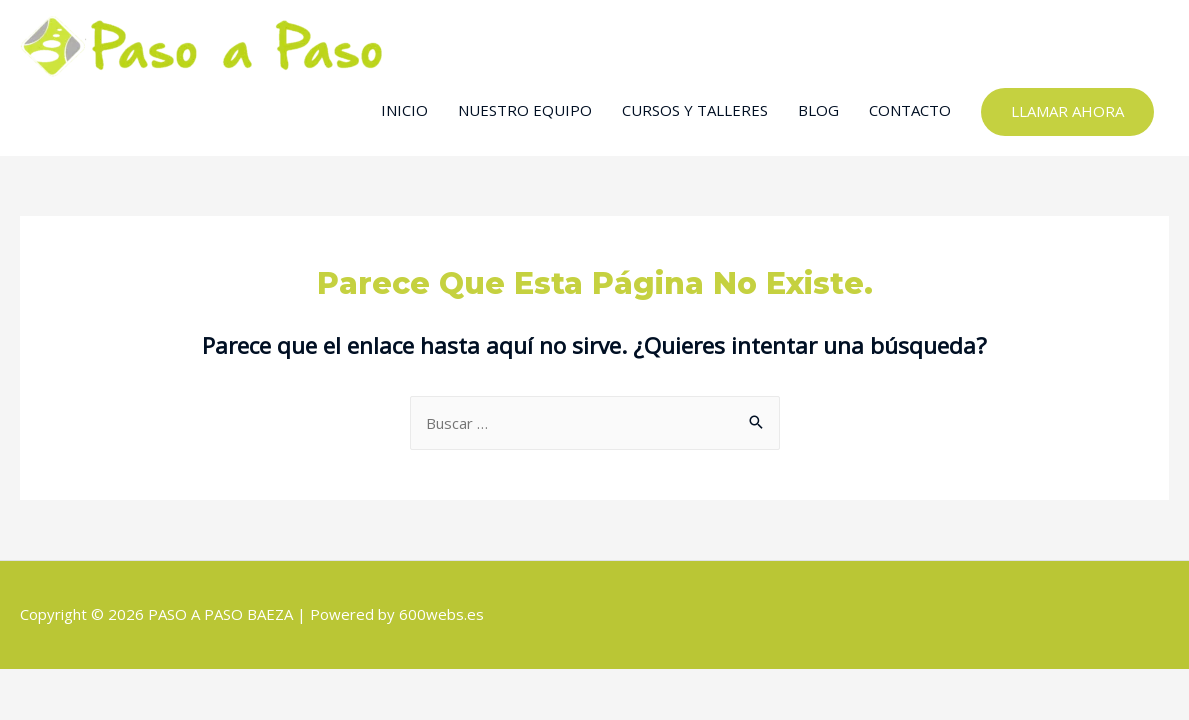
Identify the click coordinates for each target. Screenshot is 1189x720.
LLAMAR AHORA (1067, 111)
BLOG (818, 110)
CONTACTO (910, 110)
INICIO (404, 110)
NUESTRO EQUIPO (525, 110)
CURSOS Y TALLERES (695, 110)
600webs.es (441, 614)
